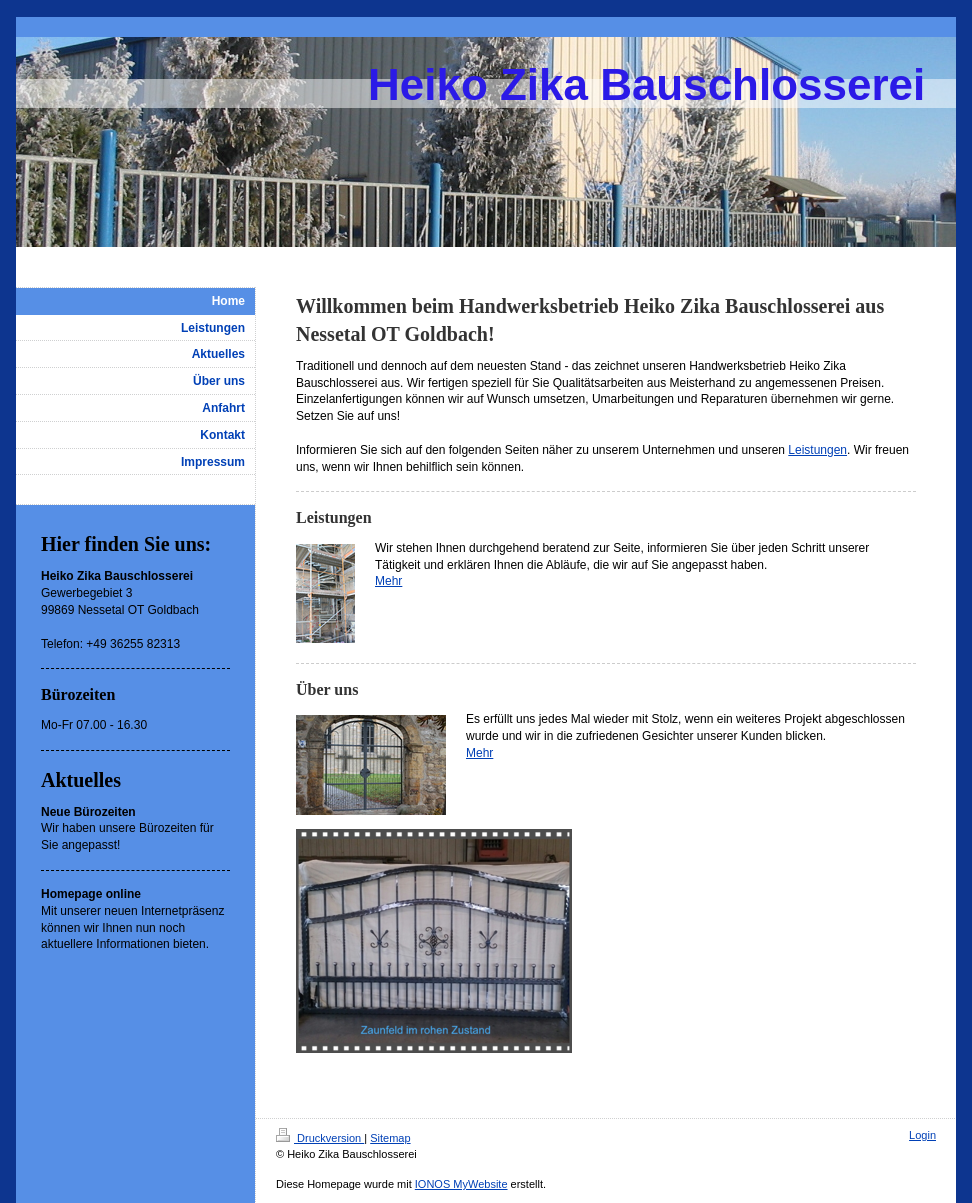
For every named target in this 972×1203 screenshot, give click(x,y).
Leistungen (817, 450)
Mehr (388, 581)
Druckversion (320, 1138)
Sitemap (390, 1138)
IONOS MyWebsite (461, 1184)
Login (922, 1135)
